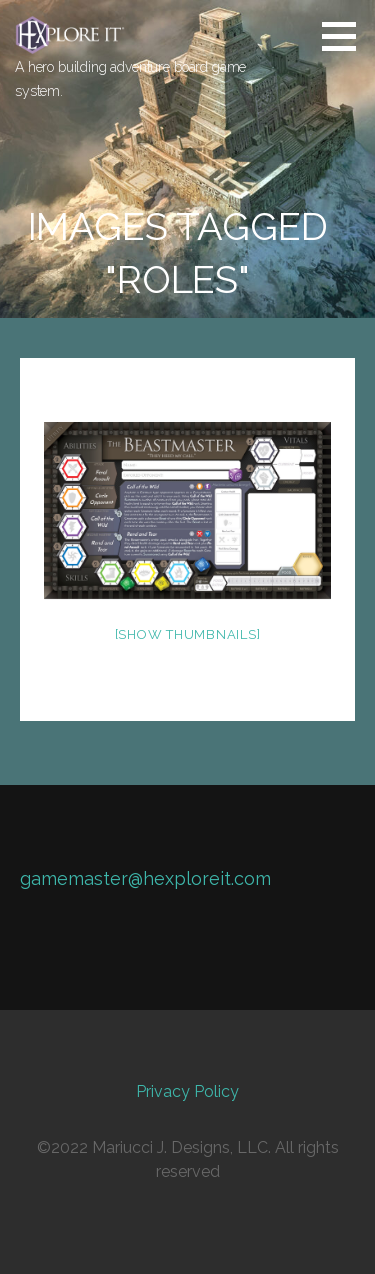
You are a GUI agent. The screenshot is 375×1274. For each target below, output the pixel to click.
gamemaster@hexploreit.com (145, 878)
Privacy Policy (187, 1091)
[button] (346, 36)
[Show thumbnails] (188, 634)
